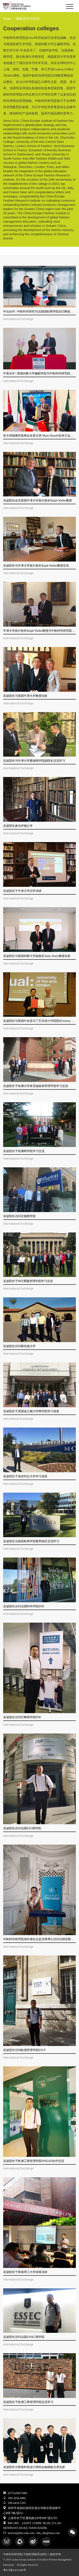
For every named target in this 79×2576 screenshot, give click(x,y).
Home (7, 18)
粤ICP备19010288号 (14, 2570)
